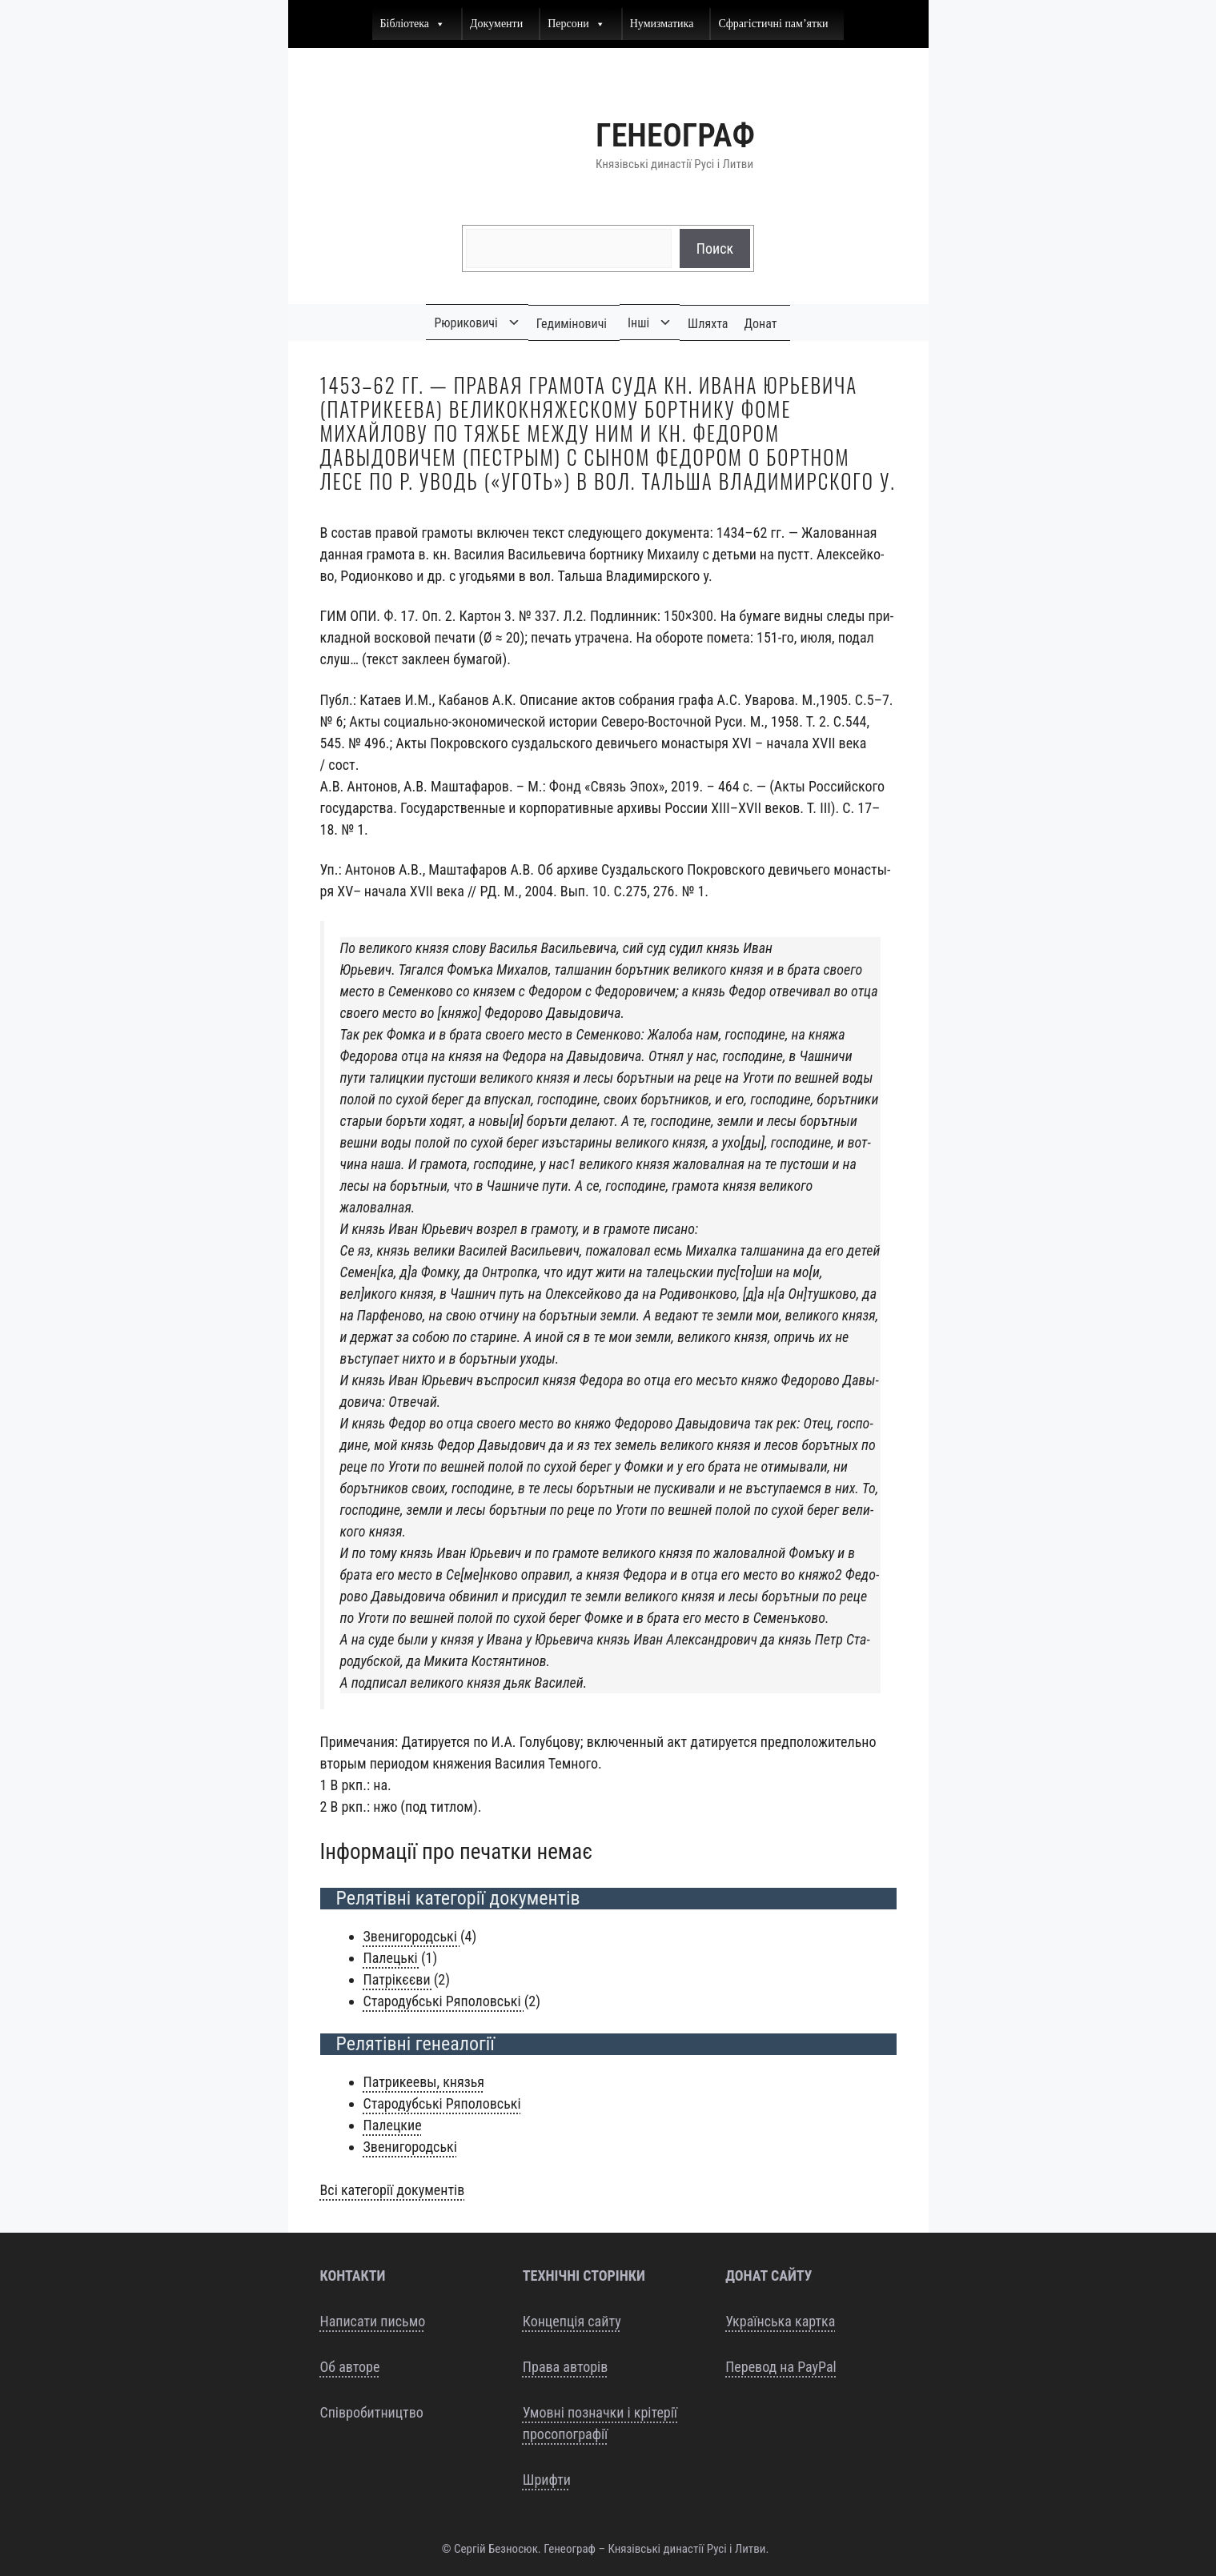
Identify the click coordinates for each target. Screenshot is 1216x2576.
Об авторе (350, 2366)
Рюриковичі (465, 323)
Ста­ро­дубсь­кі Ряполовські (442, 2103)
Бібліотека (413, 24)
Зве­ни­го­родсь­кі (411, 1936)
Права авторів (565, 2366)
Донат (760, 323)
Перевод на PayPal (781, 2366)
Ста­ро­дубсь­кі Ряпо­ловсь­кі (443, 2001)
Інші (638, 323)
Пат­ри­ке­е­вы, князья (424, 2081)
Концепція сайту (572, 2321)
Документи (496, 24)
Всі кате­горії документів (392, 2189)
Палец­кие (392, 2125)
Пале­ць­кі (392, 1957)
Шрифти (547, 2479)
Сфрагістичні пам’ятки (773, 24)
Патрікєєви (398, 1979)
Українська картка (780, 2321)
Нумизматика (662, 24)
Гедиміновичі (571, 323)
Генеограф (675, 135)
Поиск (714, 248)
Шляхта (708, 323)
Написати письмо (373, 2321)
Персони (576, 24)
